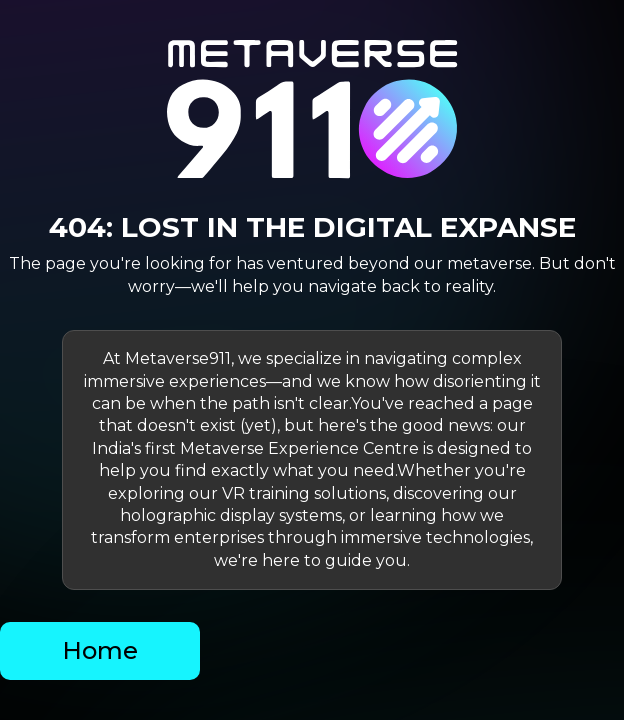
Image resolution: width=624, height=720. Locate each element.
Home (100, 650)
